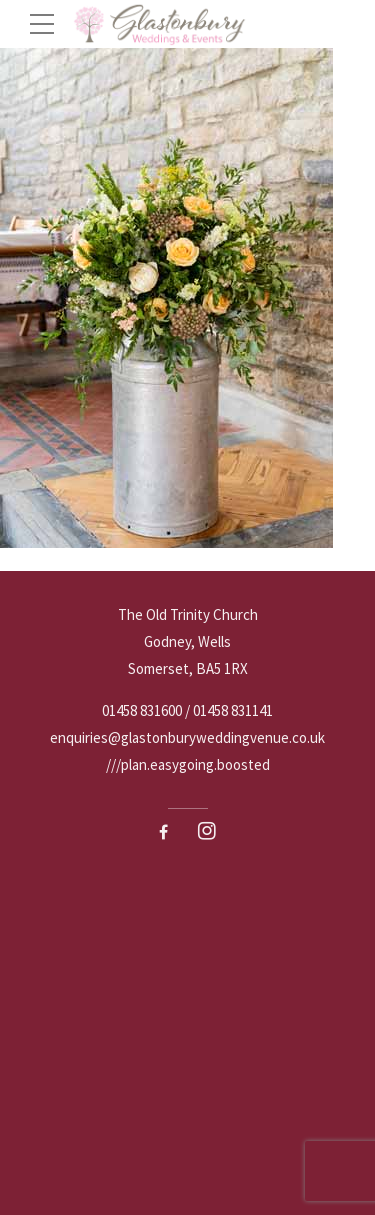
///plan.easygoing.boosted (188, 764)
